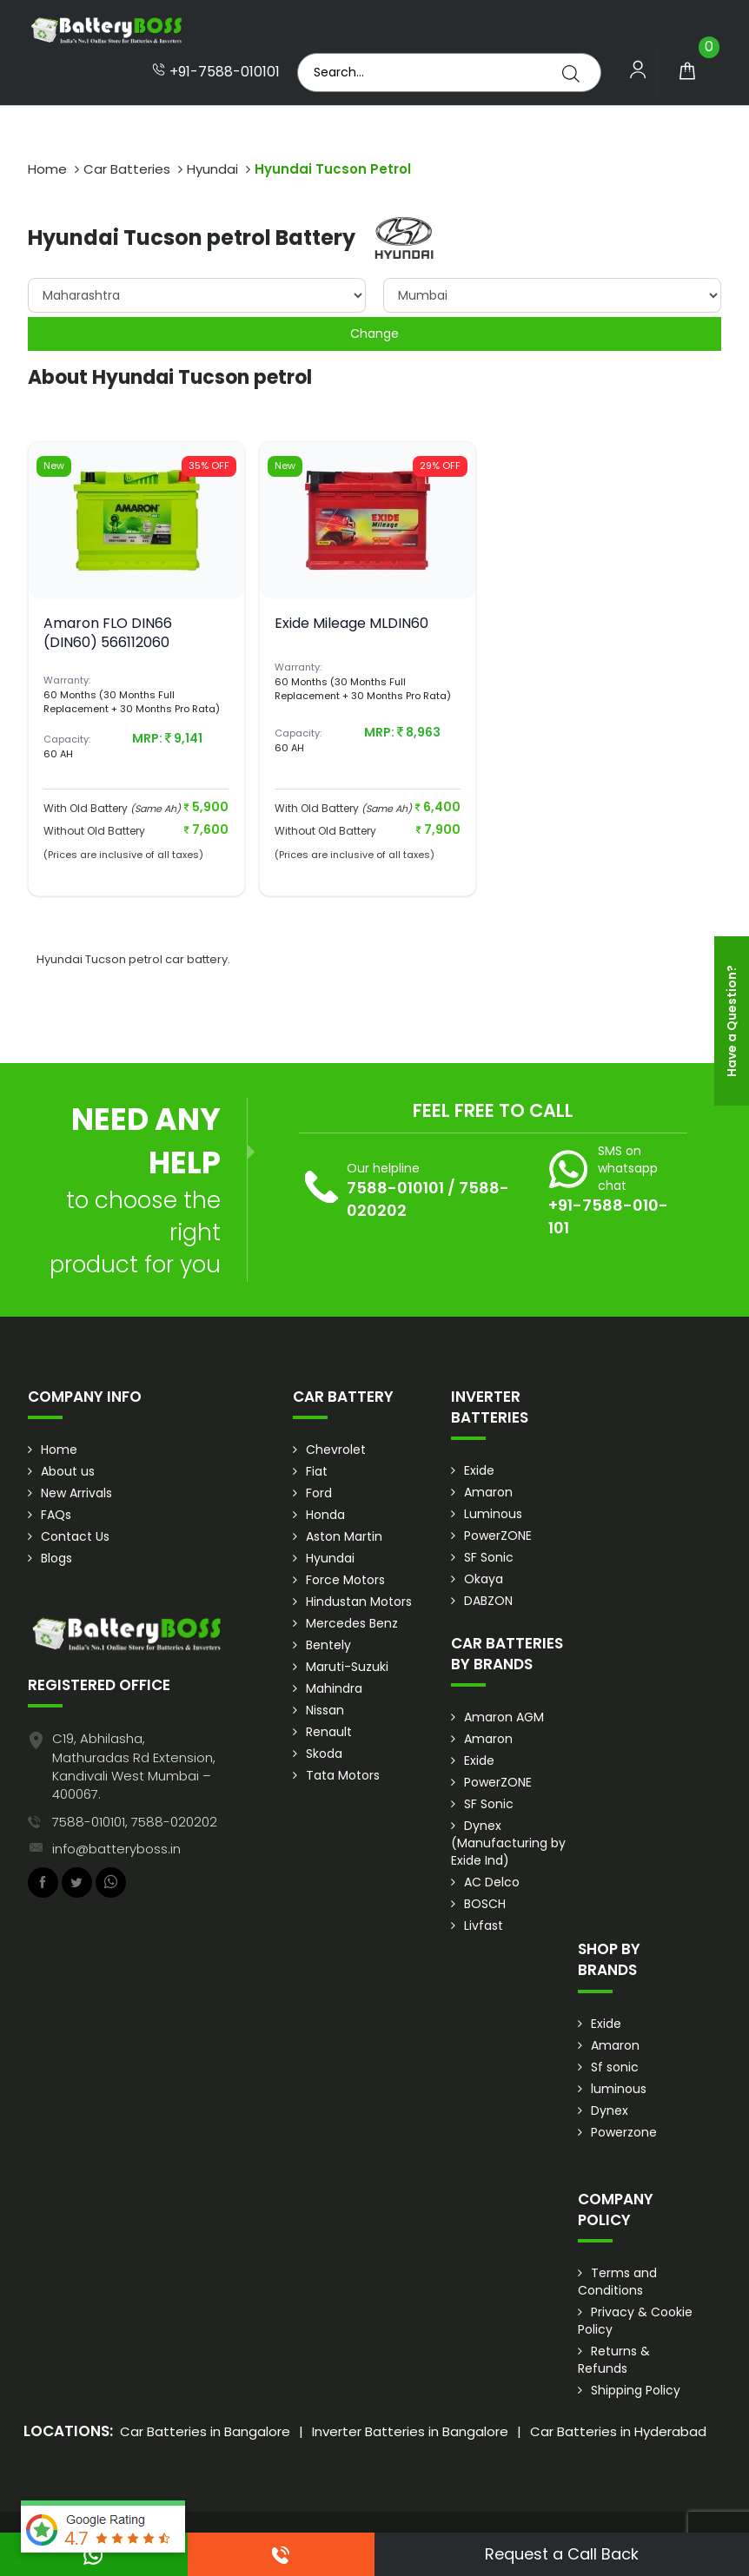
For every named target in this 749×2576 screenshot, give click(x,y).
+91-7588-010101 (216, 72)
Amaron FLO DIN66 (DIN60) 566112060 (107, 632)
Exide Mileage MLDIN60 (351, 623)
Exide (479, 1470)
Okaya (483, 1579)
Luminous (493, 1513)
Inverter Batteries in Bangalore (410, 2431)
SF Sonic (489, 1557)
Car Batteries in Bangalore (205, 2431)
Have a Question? (731, 1021)
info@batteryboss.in (116, 1849)
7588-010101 (395, 1188)
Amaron (488, 1492)
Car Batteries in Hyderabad (618, 2431)
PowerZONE (498, 1535)
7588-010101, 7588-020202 (134, 1822)
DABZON (488, 1600)
